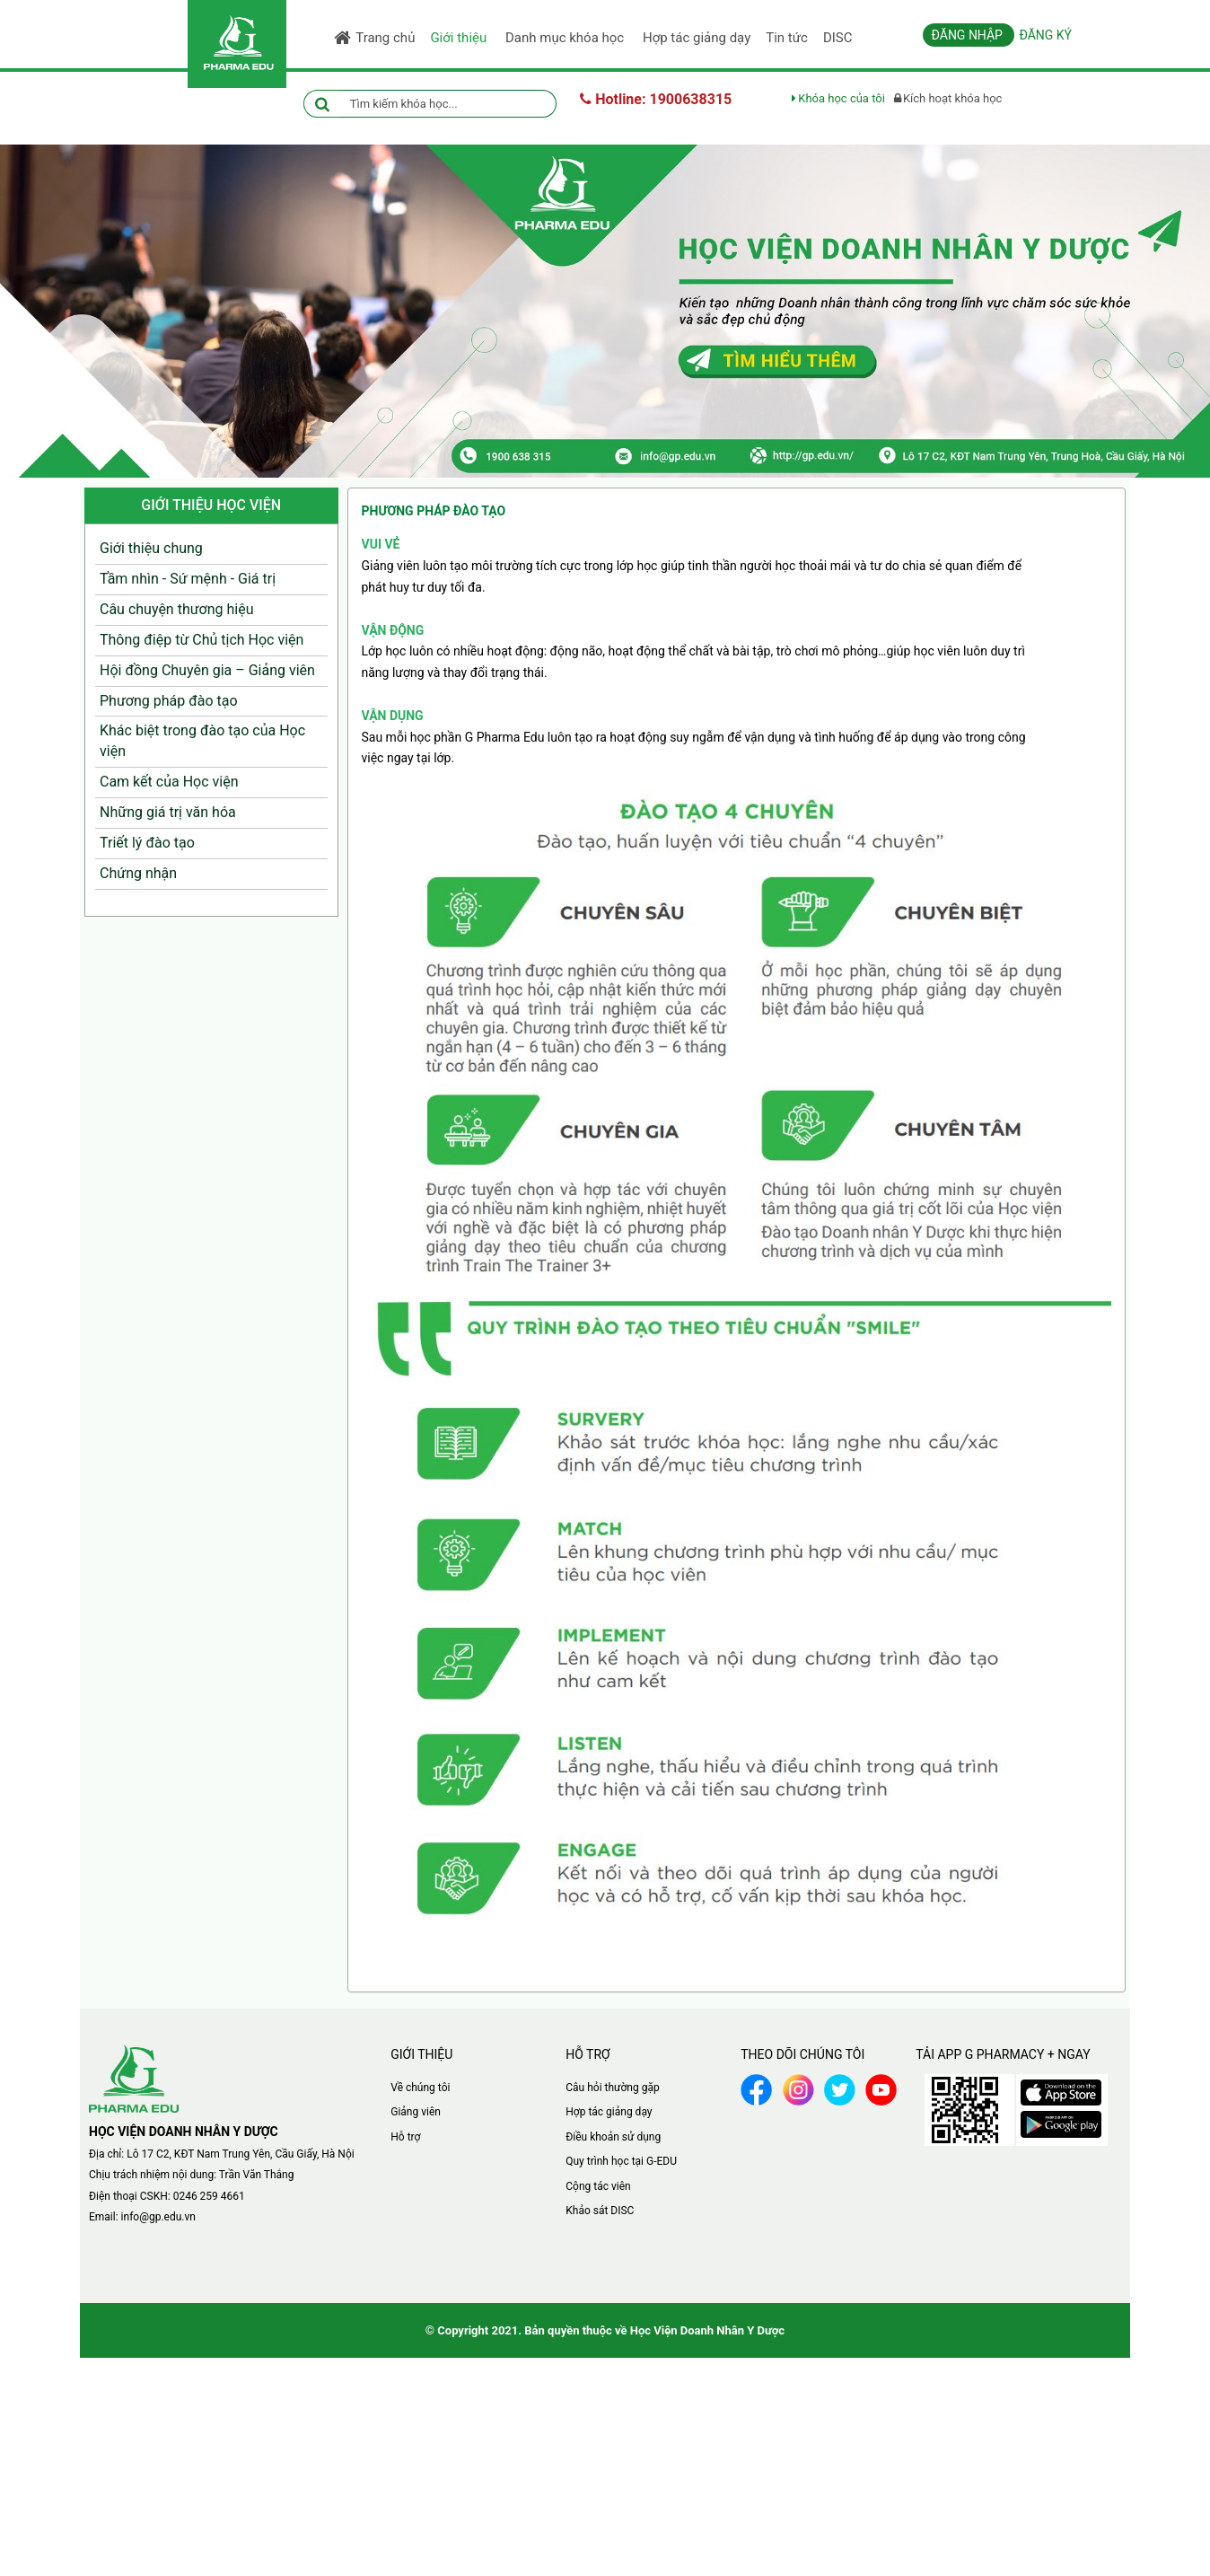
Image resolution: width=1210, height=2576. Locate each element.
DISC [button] (838, 38)
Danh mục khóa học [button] (568, 42)
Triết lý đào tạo (147, 842)
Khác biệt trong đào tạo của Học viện (202, 741)
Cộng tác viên (598, 2186)
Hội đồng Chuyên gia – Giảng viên (207, 670)
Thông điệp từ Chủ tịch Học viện (201, 639)
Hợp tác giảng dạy (609, 2112)
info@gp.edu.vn (158, 2217)
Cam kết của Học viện (169, 781)
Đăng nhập (969, 35)
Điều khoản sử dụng (613, 2137)
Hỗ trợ (405, 2137)
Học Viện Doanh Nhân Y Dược (707, 2330)
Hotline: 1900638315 (656, 99)
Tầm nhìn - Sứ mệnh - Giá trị (188, 578)
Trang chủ (374, 38)
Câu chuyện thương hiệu (177, 609)
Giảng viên (415, 2112)
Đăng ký (1045, 35)
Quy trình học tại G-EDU (621, 2161)
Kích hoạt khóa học (948, 98)
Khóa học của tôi (838, 98)
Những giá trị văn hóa (168, 812)
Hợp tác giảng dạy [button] (696, 38)
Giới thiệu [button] (461, 42)
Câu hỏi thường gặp (612, 2087)
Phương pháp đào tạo (169, 700)
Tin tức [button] (787, 38)
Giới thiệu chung (151, 548)
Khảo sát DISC (600, 2210)
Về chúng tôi (420, 2087)
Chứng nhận (138, 873)
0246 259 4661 (209, 2196)
